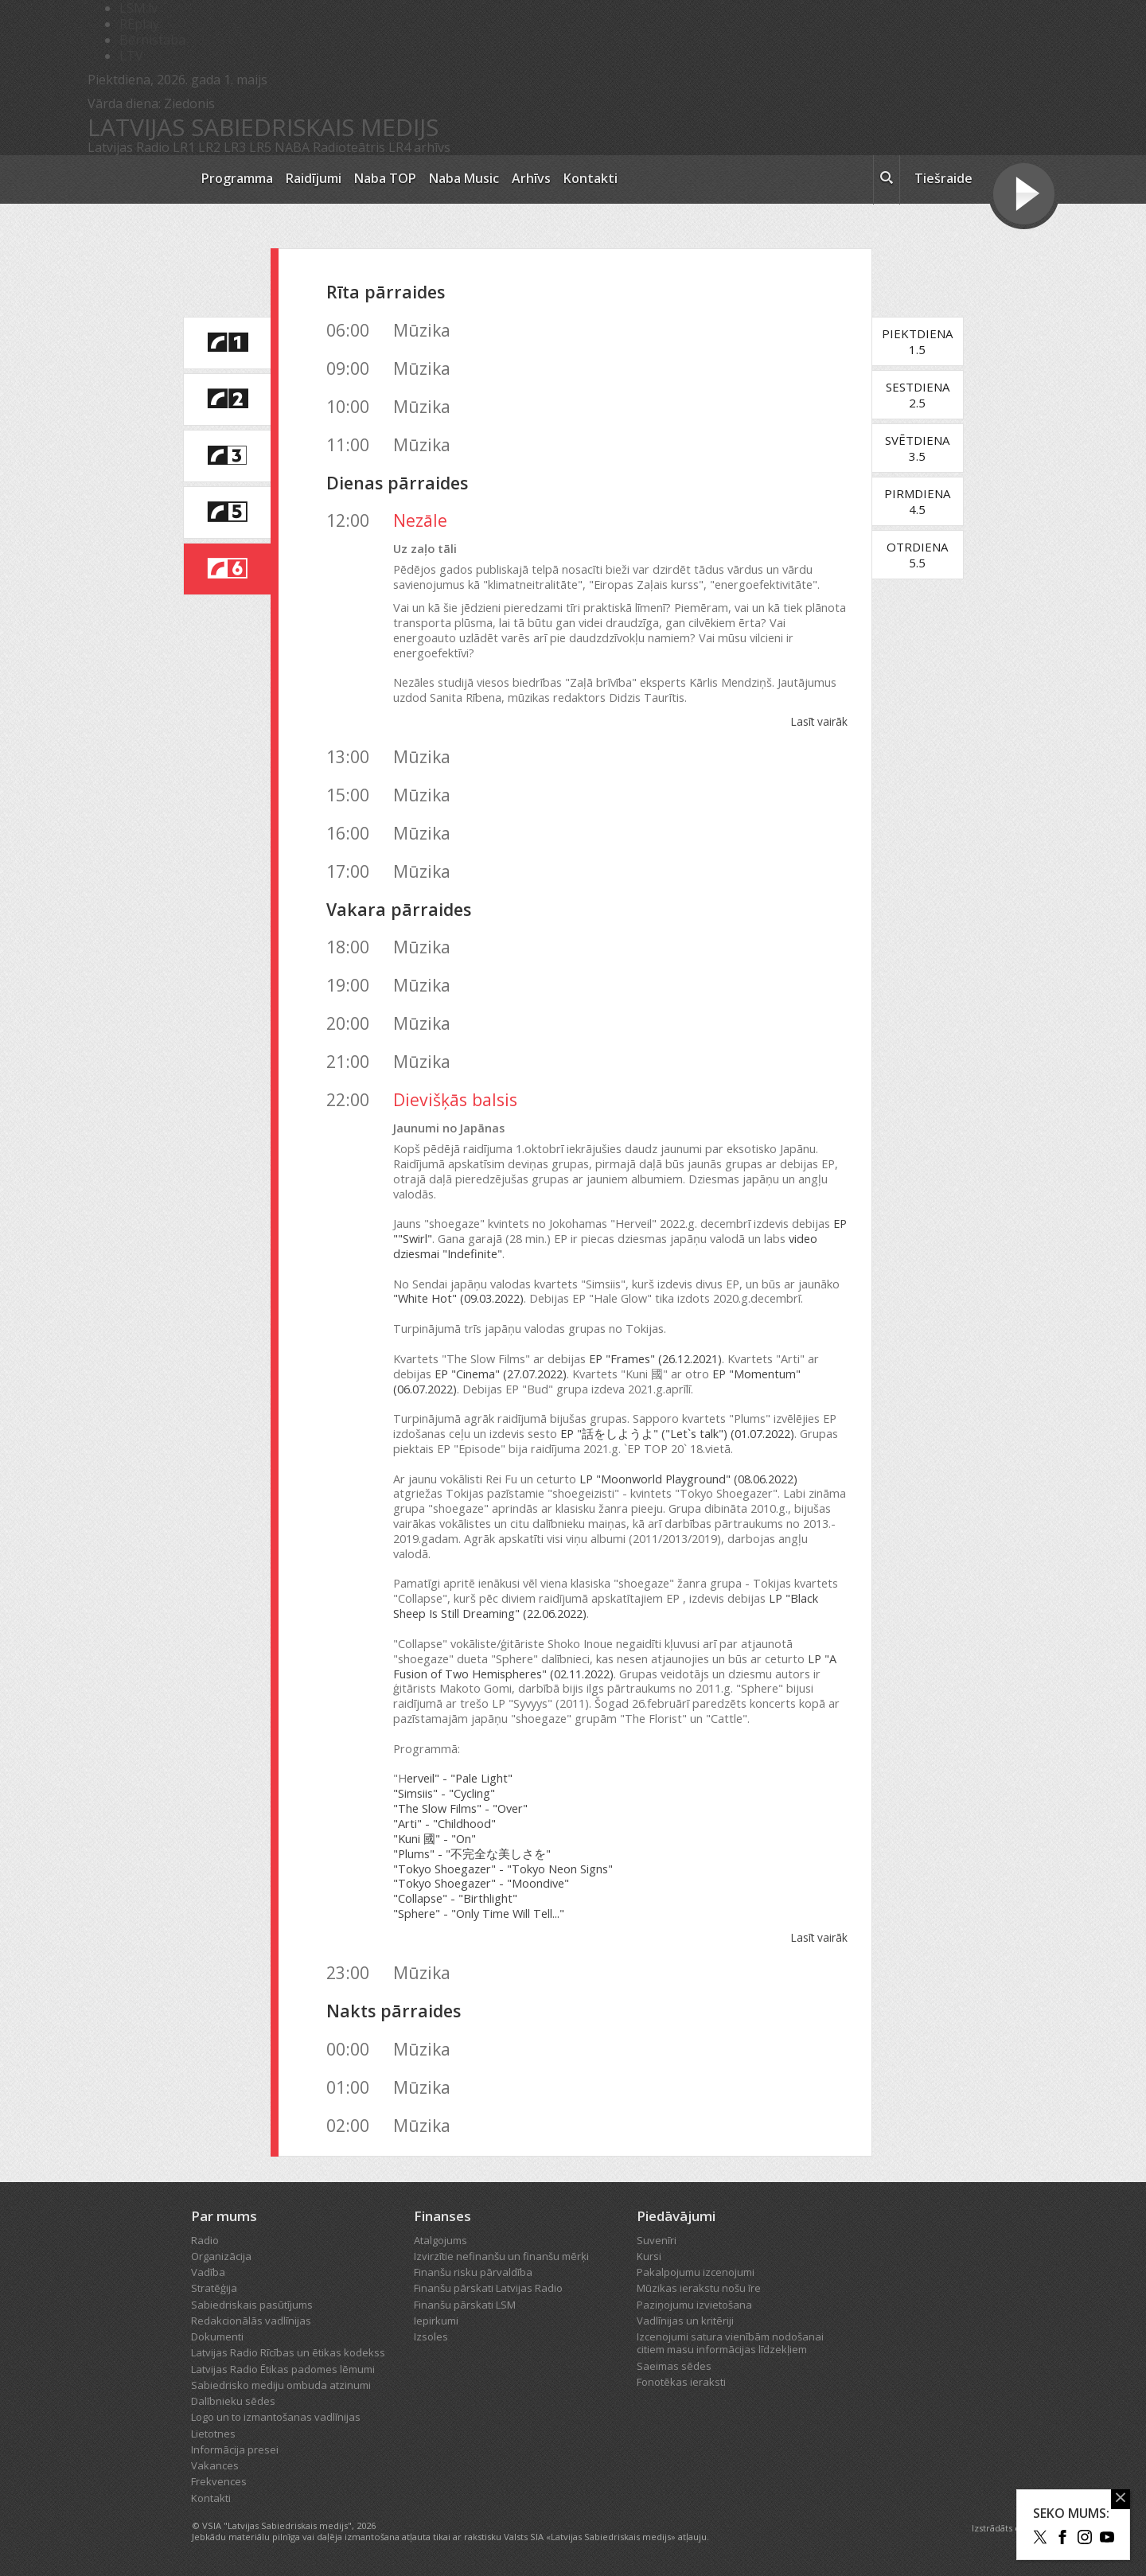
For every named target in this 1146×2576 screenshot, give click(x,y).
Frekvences (219, 2481)
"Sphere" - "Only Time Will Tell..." (478, 1913)
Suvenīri (656, 2240)
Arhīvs (531, 178)
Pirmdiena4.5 (917, 501)
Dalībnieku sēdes (233, 2401)
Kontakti (590, 178)
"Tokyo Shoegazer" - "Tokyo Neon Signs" (503, 1868)
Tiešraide (943, 178)
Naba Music (464, 178)
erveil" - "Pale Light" (460, 1778)
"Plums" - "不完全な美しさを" (472, 1853)
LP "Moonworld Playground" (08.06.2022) (688, 1479)
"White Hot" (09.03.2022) (458, 1298)
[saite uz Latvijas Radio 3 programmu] (227, 456)
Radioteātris (349, 147)
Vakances (215, 2465)
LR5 (260, 147)
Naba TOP (385, 178)
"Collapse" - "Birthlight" (455, 1898)
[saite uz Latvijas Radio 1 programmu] (227, 343)
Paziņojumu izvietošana (694, 2304)
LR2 (209, 147)
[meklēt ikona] (886, 180)
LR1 (184, 147)
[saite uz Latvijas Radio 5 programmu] (227, 512)
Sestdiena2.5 (917, 395)
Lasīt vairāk (819, 721)
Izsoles (431, 2336)
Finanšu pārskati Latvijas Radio (488, 2288)
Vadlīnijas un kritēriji (685, 2320)
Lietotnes (213, 2433)
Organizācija (221, 2256)
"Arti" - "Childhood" (444, 1823)
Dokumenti (217, 2336)
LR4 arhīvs (419, 147)
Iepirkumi (436, 2320)
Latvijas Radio (129, 147)
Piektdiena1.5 (917, 341)
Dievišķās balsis (455, 1099)
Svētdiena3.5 (917, 448)
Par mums (224, 2216)
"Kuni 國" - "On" (434, 1838)
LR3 (235, 147)
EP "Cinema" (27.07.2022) (501, 1374)
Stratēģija (214, 2288)
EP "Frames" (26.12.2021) (655, 1358)
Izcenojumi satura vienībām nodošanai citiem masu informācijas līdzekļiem (730, 2342)
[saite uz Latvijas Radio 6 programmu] (227, 569)
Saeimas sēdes (674, 2366)
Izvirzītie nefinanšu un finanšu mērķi (501, 2256)
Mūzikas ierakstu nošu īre (699, 2288)
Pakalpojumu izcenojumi (695, 2272)
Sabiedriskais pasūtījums (252, 2304)
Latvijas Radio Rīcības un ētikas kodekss (288, 2352)
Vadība (208, 2272)
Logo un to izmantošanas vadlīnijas (276, 2417)
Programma (237, 178)
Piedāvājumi (676, 2216)
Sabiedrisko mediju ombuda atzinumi (281, 2385)
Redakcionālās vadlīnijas (251, 2320)
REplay (139, 24)
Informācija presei (235, 2449)
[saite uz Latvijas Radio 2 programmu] (227, 399)
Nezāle (420, 520)
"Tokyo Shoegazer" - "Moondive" (481, 1883)
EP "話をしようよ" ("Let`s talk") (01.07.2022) (677, 1433)
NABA (292, 147)
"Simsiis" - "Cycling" (444, 1793)
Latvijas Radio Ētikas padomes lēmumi (283, 2369)
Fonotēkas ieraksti (681, 2382)
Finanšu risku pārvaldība (473, 2272)
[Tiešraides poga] (1023, 195)
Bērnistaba (152, 40)
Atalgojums (440, 2240)
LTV (131, 55)
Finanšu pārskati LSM (465, 2304)
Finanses (442, 2216)
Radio (205, 2240)
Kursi (649, 2256)
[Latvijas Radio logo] (136, 179)
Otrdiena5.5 (917, 555)
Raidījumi (313, 178)
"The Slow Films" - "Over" (460, 1808)
